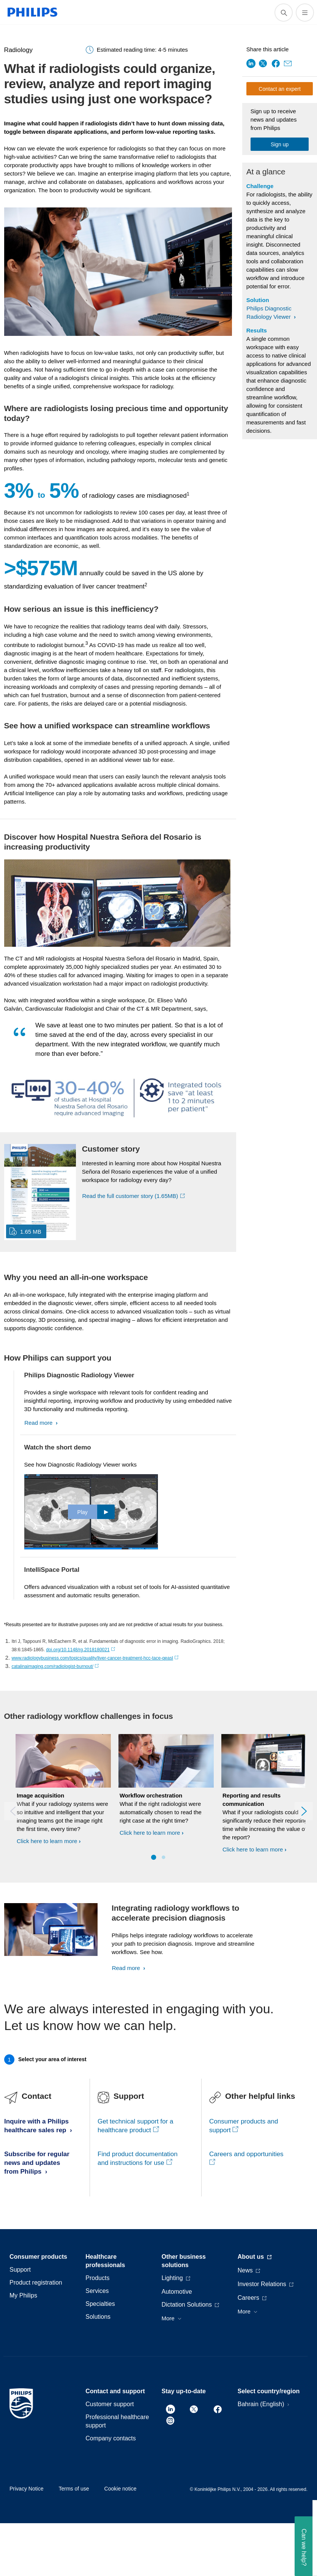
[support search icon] (283, 12)
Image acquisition (40, 1795)
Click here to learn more (47, 1841)
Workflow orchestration (151, 1795)
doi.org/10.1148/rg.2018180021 (80, 1649)
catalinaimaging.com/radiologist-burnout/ (55, 1666)
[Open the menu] (305, 12)
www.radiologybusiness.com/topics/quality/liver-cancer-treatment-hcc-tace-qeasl (95, 1658)
